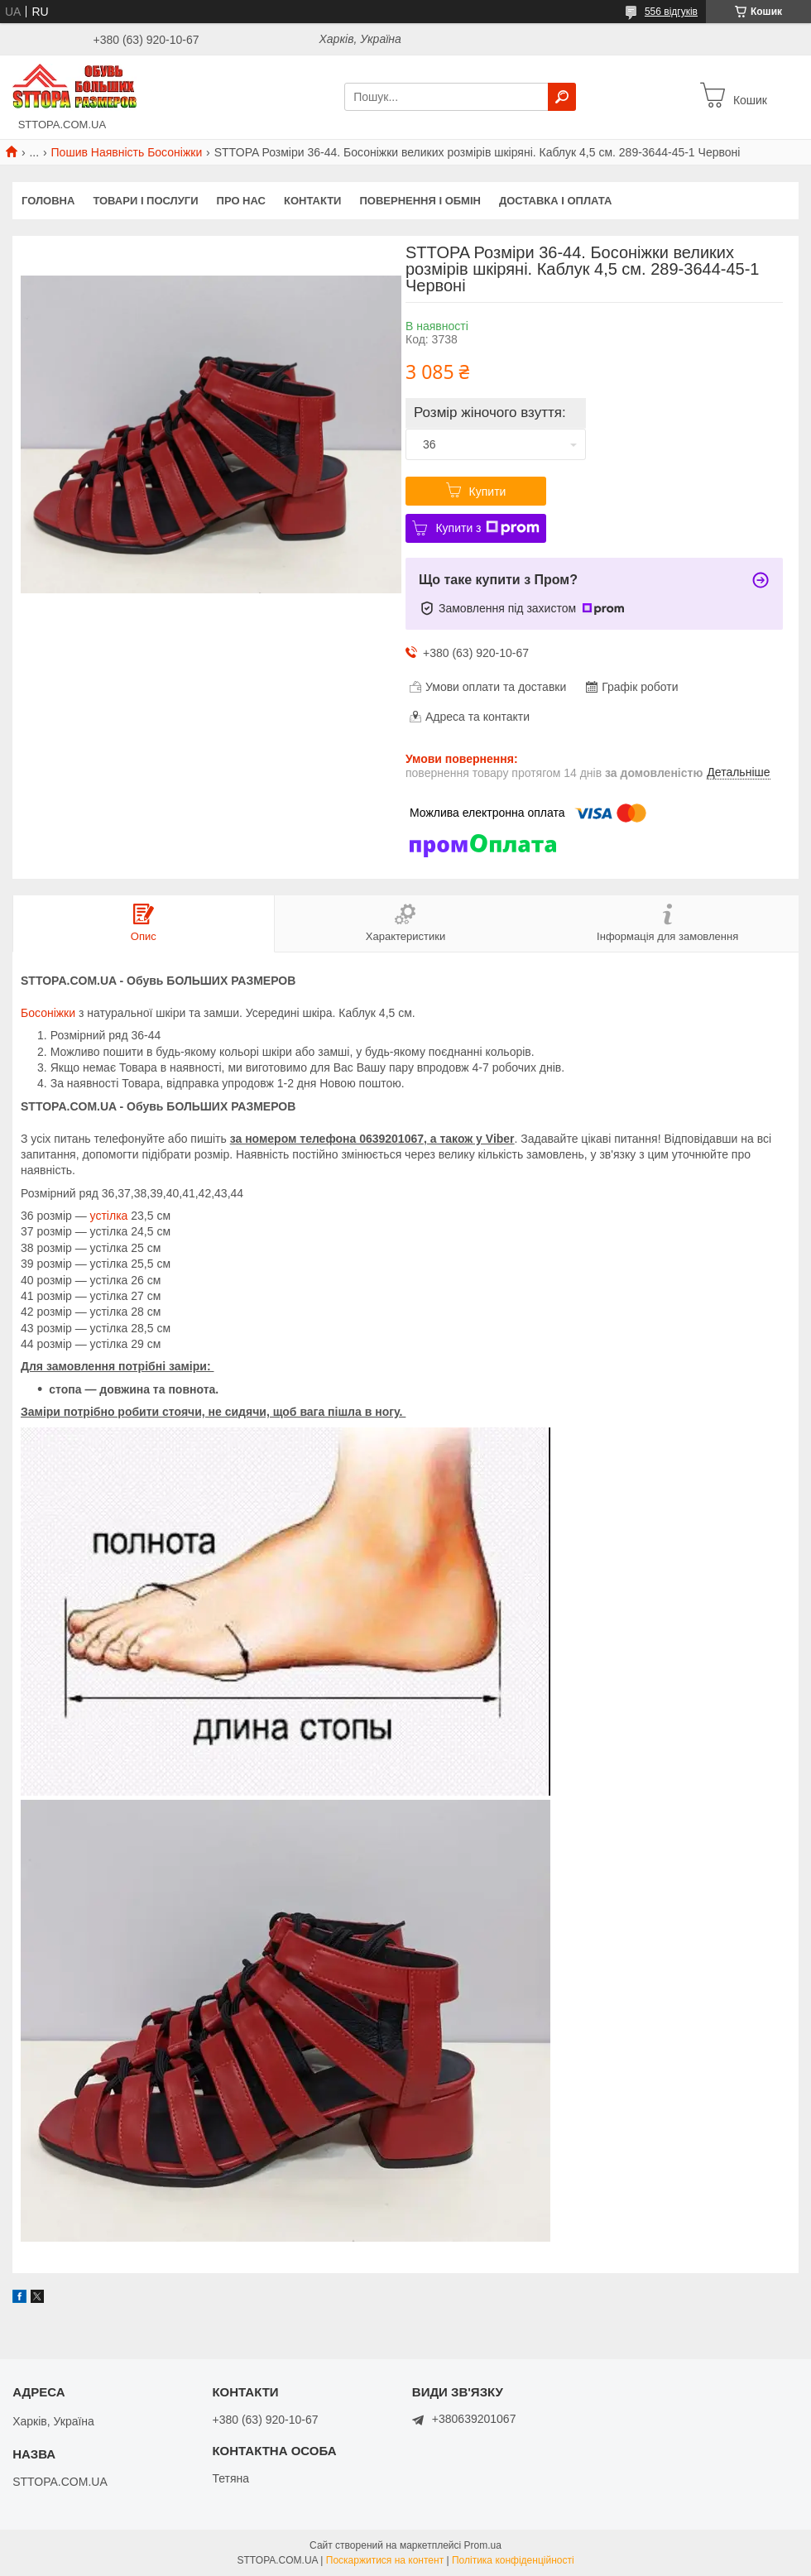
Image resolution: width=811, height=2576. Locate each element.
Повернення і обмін (420, 200)
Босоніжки (48, 1012)
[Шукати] (562, 97)
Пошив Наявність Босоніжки (127, 152)
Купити (487, 491)
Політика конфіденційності (513, 2560)
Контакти (313, 200)
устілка (109, 1215)
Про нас (241, 200)
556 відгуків (671, 11)
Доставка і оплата (555, 200)
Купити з (487, 527)
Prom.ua (482, 2545)
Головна (48, 200)
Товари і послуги (145, 200)
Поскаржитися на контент (385, 2560)
